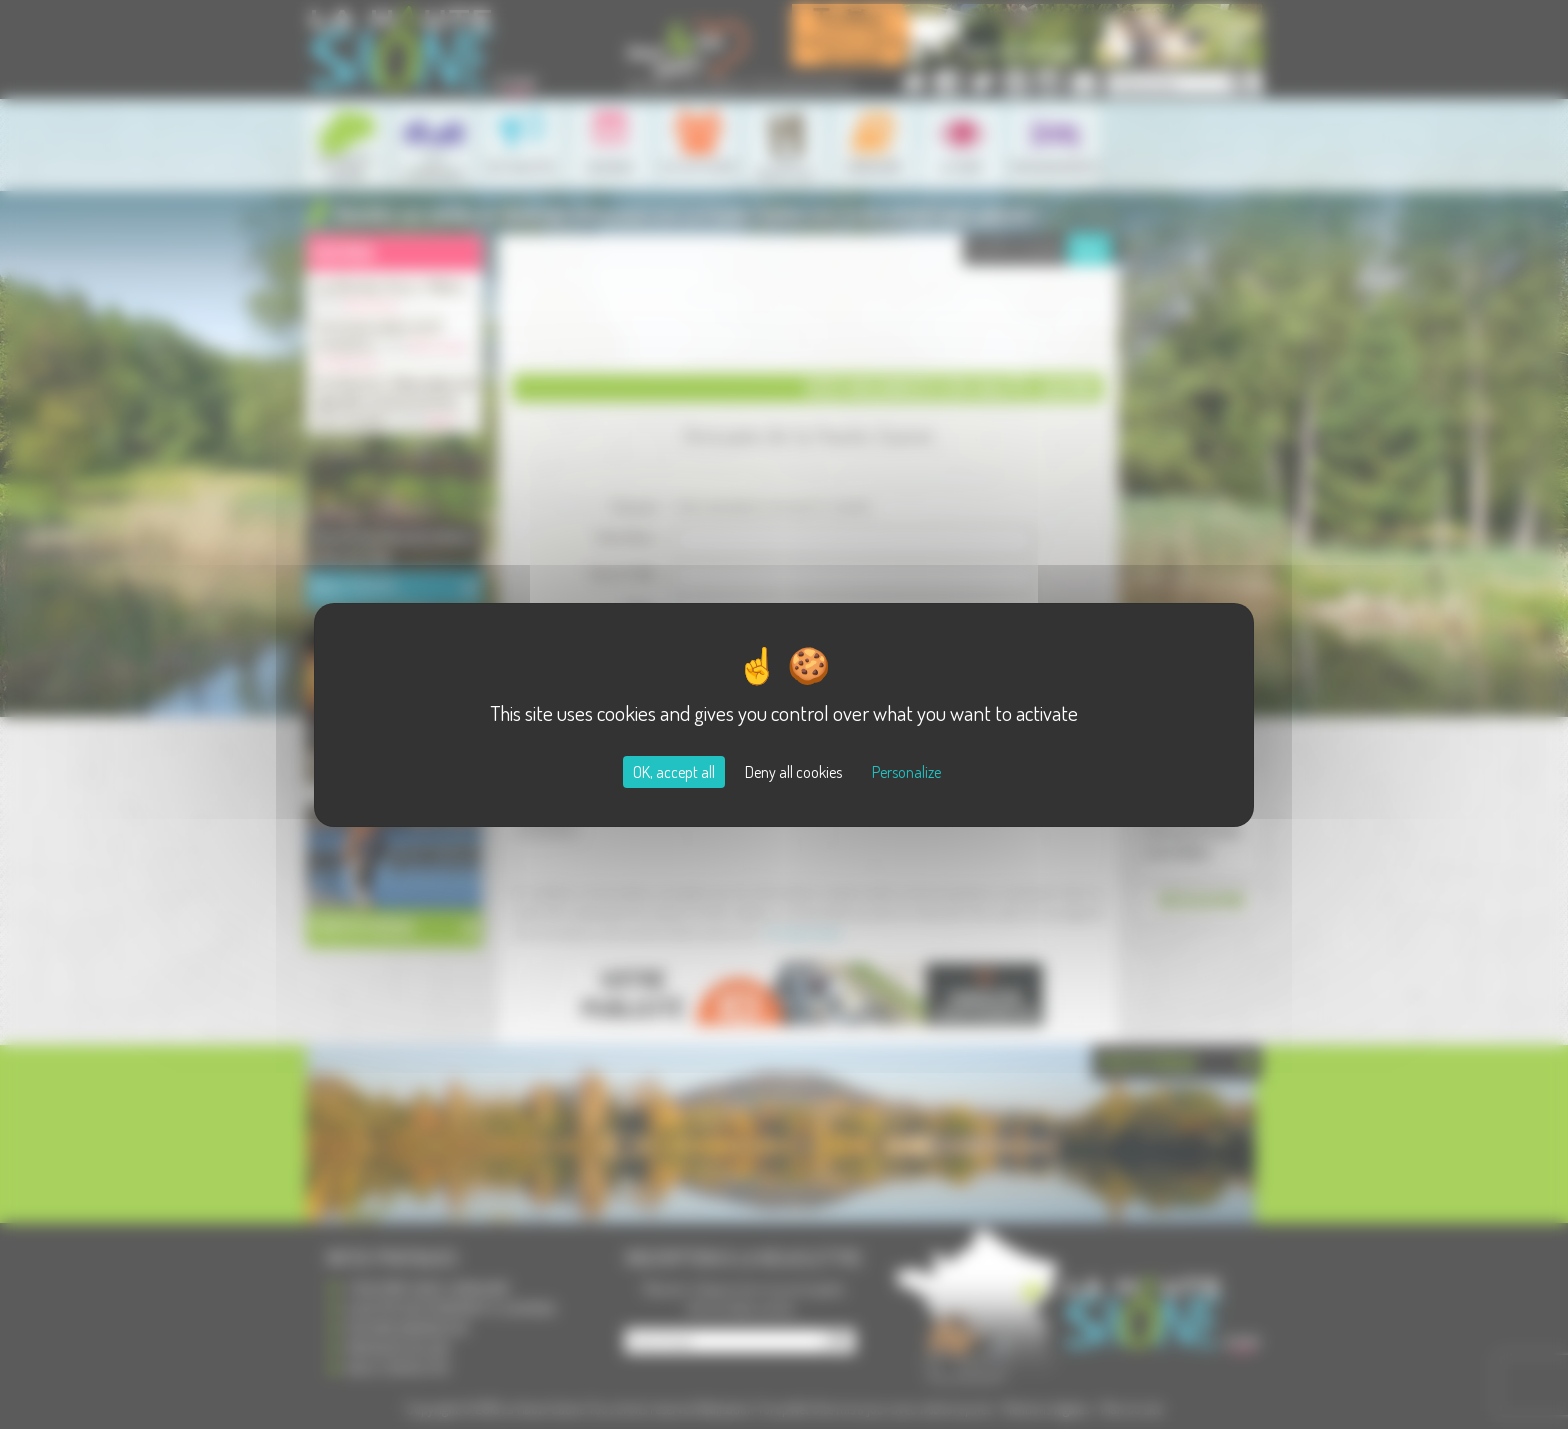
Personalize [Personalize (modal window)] (906, 772)
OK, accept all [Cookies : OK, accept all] (674, 772)
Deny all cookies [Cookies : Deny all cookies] (793, 772)
